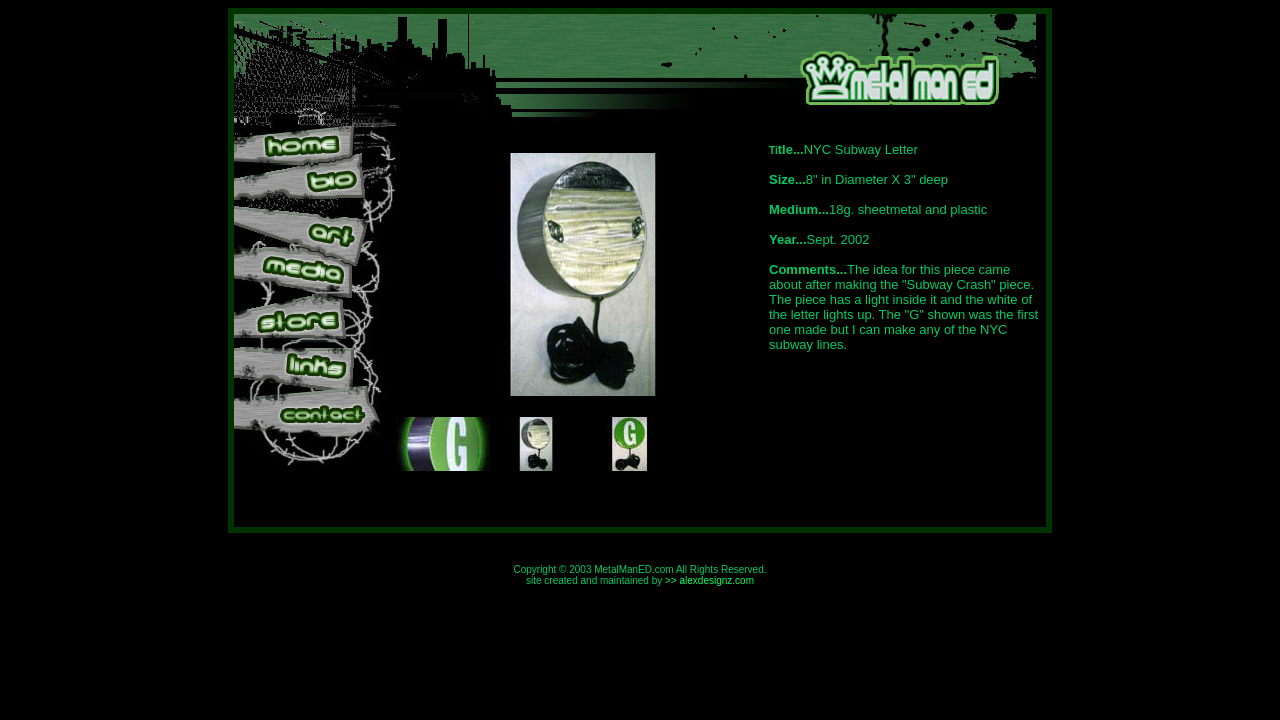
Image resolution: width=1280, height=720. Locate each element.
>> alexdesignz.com (709, 580)
